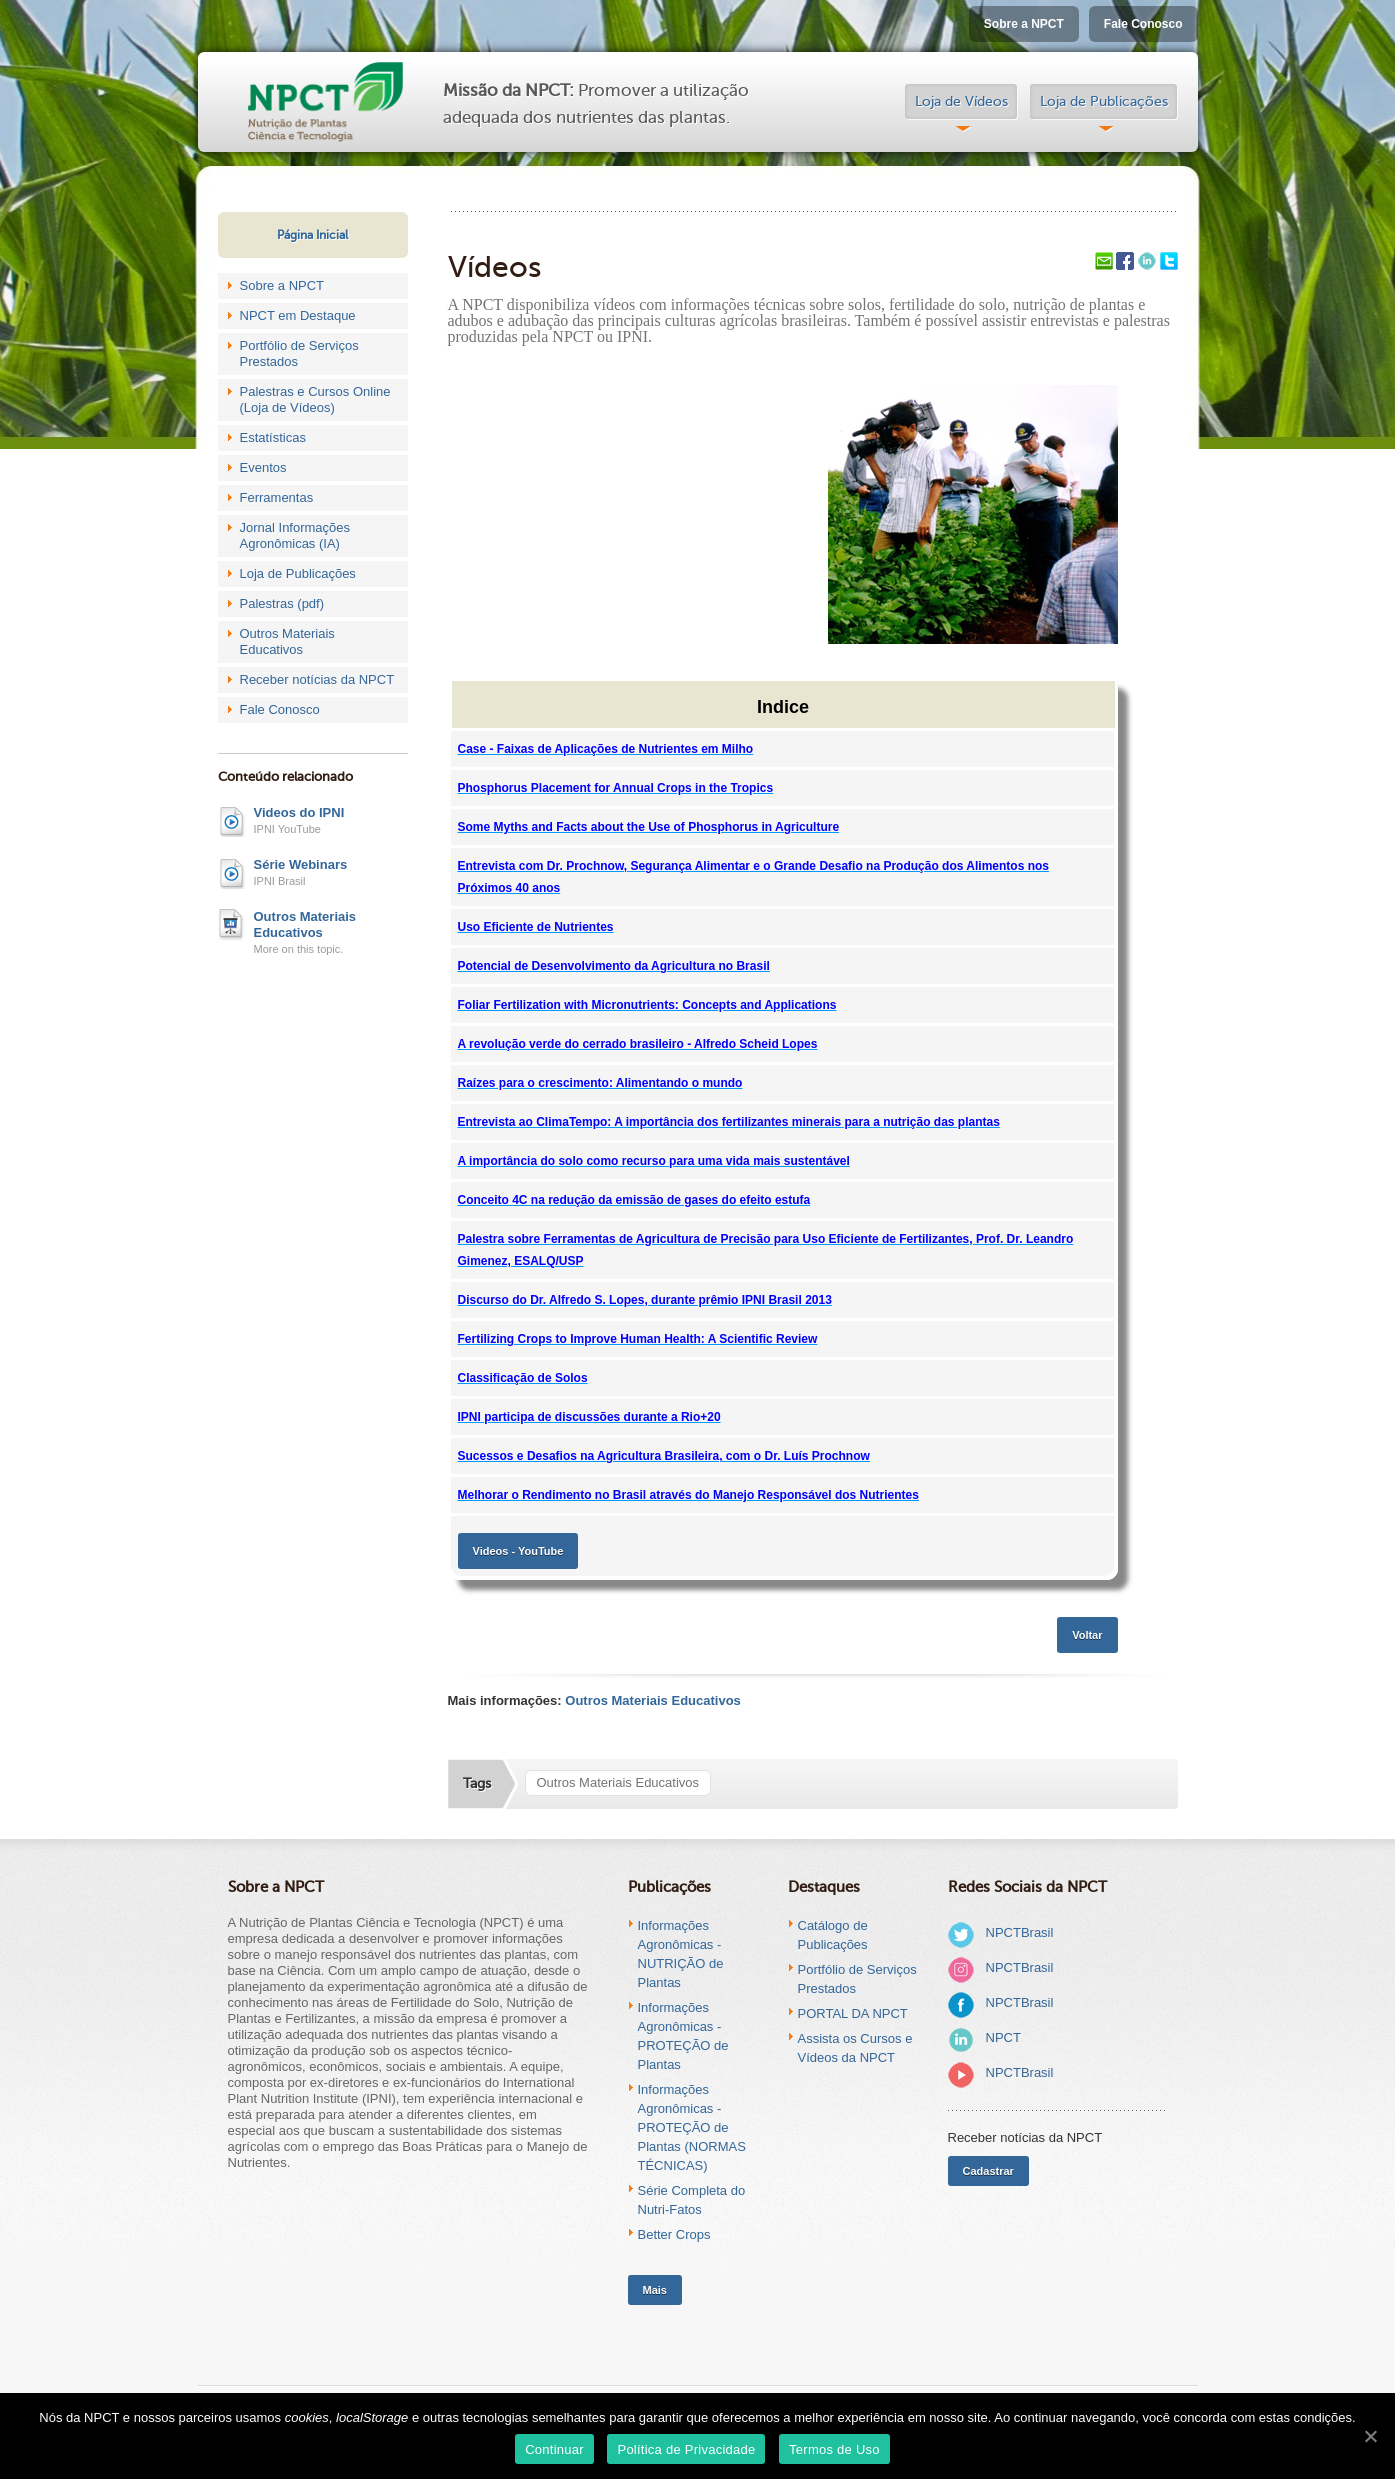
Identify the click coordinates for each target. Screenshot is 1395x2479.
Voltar (1087, 1635)
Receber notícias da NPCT (317, 679)
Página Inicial (312, 235)
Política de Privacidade (686, 2449)
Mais (655, 2290)
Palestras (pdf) (282, 603)
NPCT (1003, 2037)
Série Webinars (301, 864)
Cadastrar (988, 2171)
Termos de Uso (834, 2449)
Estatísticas (273, 437)
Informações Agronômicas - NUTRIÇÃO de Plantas (681, 1954)
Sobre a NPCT (1024, 24)
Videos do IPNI (299, 812)
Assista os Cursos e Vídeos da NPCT (855, 2048)
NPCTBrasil (1020, 1932)
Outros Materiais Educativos (287, 641)
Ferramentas (277, 497)
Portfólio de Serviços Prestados (299, 353)
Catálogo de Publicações (833, 1935)
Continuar (554, 2449)
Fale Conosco (1143, 24)
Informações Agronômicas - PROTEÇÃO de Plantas (683, 2036)
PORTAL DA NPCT (853, 2013)
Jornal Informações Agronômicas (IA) (295, 535)
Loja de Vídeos (961, 101)
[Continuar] (1370, 2436)
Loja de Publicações (1104, 101)
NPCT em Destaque (298, 315)
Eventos (263, 467)
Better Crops (674, 2234)
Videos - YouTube (518, 1551)
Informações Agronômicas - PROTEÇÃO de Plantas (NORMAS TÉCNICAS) (692, 2127)
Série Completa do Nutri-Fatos (692, 2200)
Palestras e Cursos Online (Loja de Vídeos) (315, 399)
